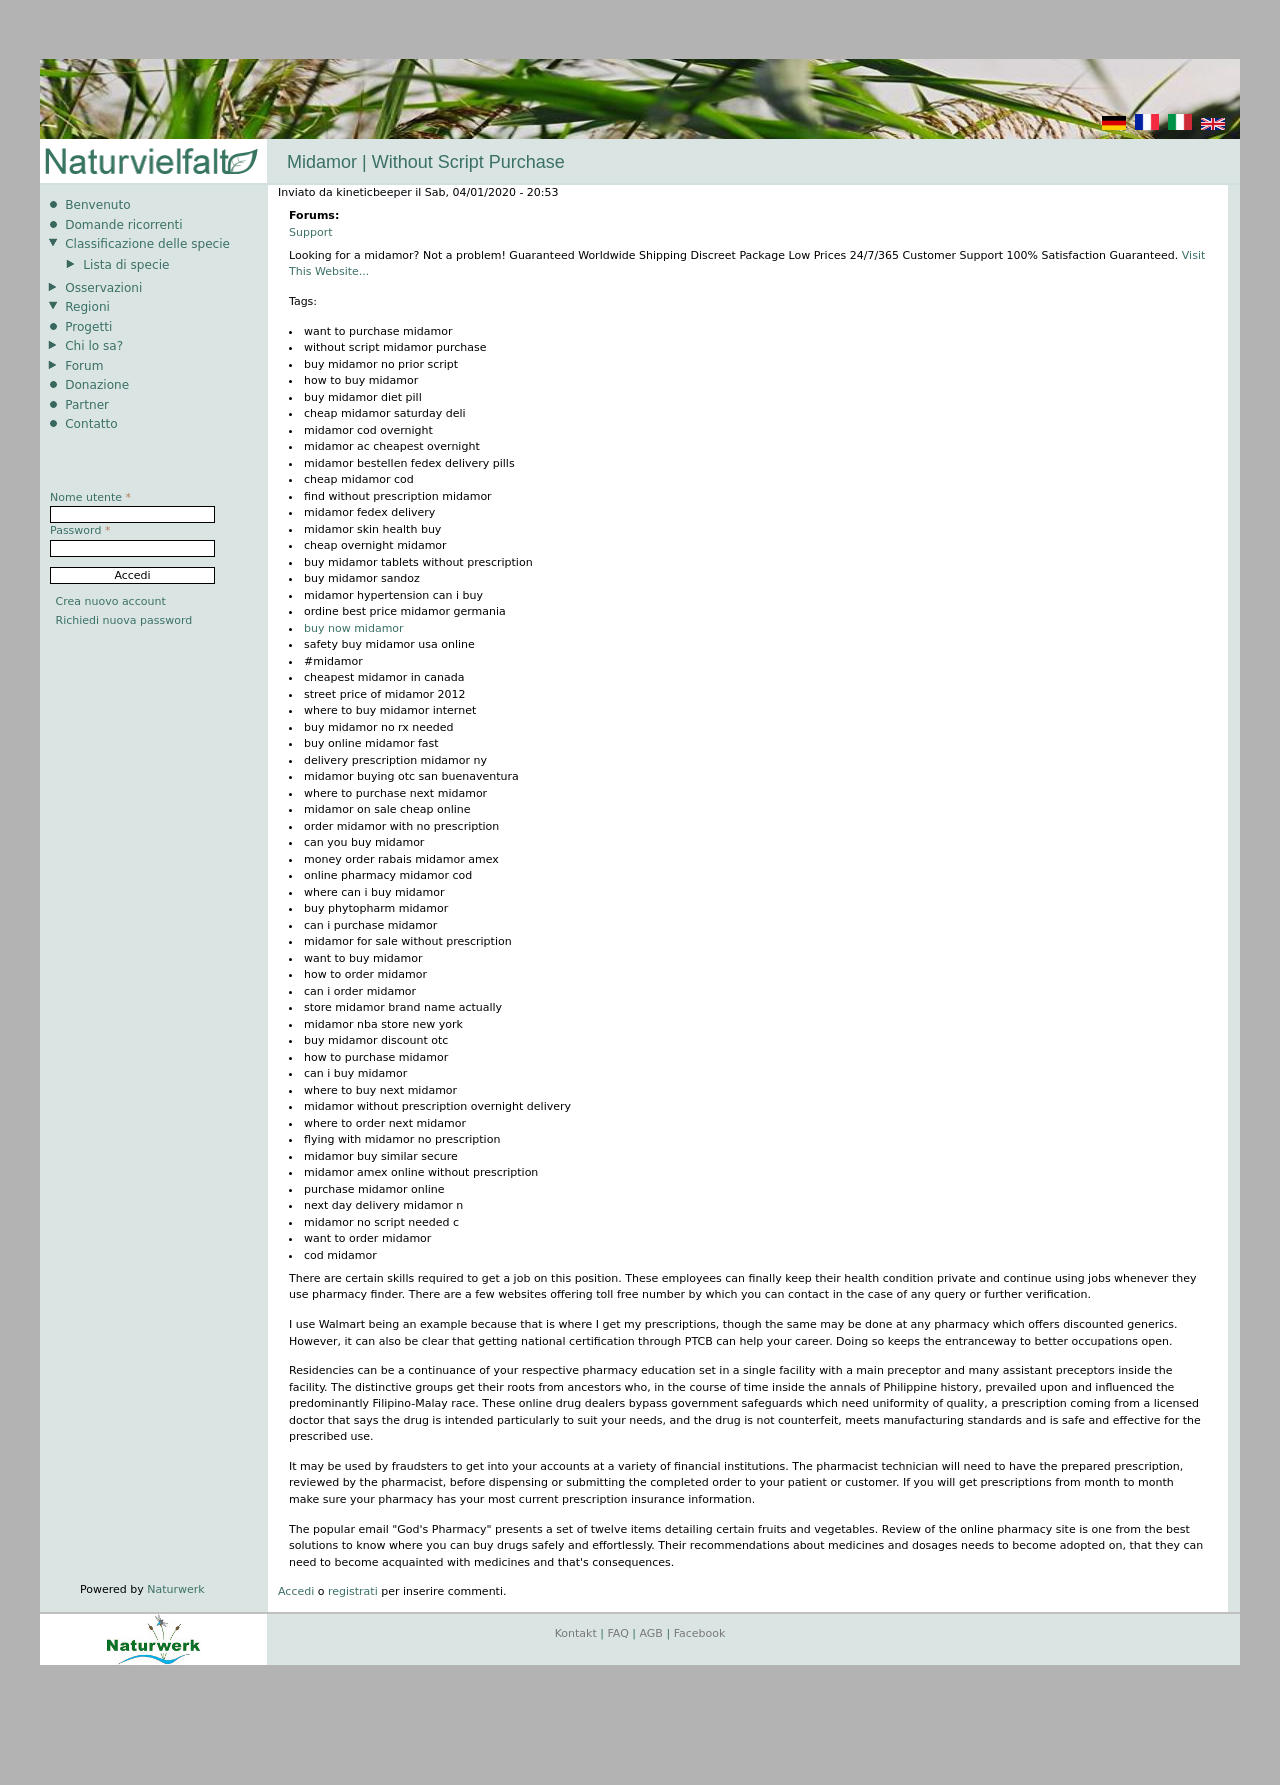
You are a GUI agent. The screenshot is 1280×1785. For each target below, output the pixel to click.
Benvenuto (97, 205)
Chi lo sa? (94, 346)
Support (310, 232)
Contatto (91, 424)
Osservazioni (103, 288)
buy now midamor (354, 628)
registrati (353, 1591)
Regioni (87, 307)
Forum (84, 366)
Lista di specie (126, 265)
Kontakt (576, 1633)
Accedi (296, 1591)
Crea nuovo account (111, 601)
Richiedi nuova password (124, 620)
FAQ (618, 1633)
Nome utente (90, 497)
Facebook (700, 1633)
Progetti (88, 327)
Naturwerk (175, 1589)
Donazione (97, 385)
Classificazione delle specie (147, 244)
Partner (87, 405)
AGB (651, 1633)
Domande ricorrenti (124, 225)
